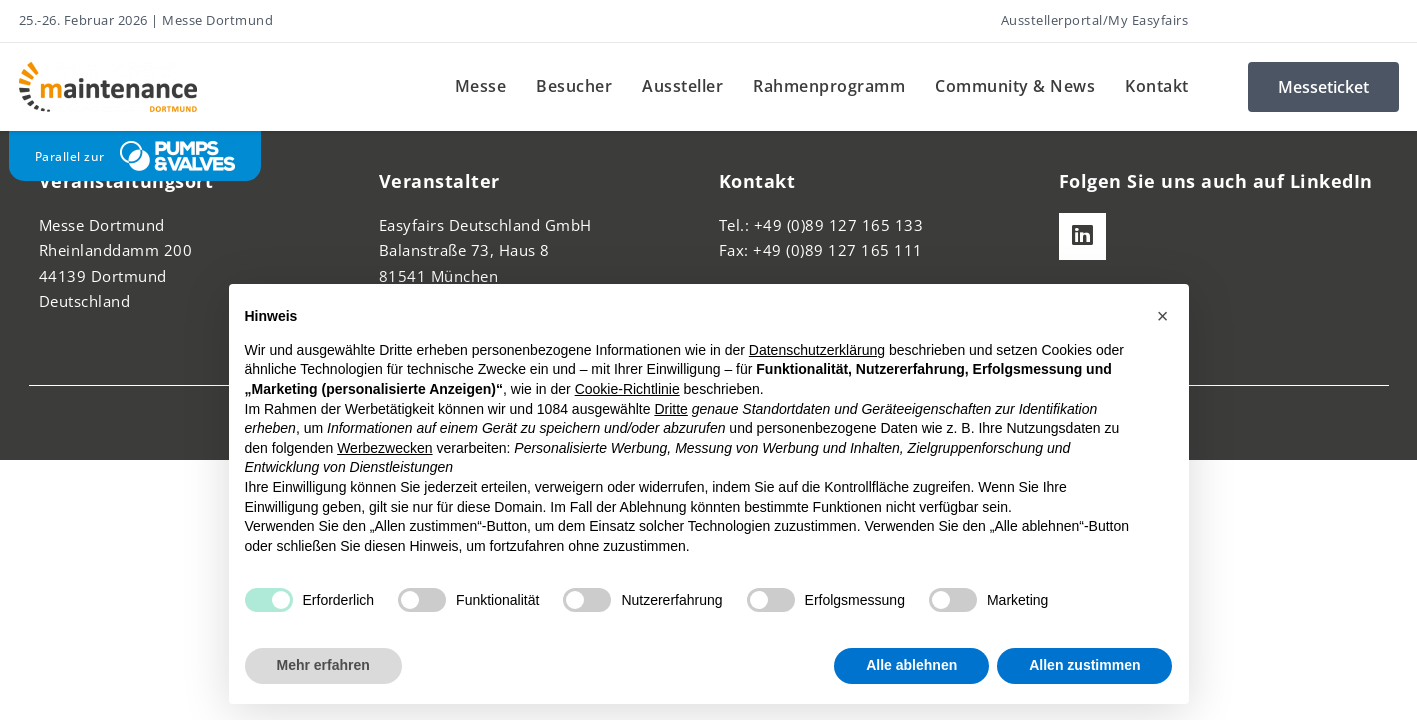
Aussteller (682, 86)
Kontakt (1157, 86)
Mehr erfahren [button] (323, 665)
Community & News (1015, 86)
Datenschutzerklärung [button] (817, 350)
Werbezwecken (384, 448)
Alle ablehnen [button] (911, 665)
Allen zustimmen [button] (1084, 665)
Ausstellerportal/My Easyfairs (1095, 20)
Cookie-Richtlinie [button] (627, 389)
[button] (1163, 316)
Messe (481, 86)
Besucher (574, 86)
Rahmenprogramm (829, 86)
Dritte (670, 409)
